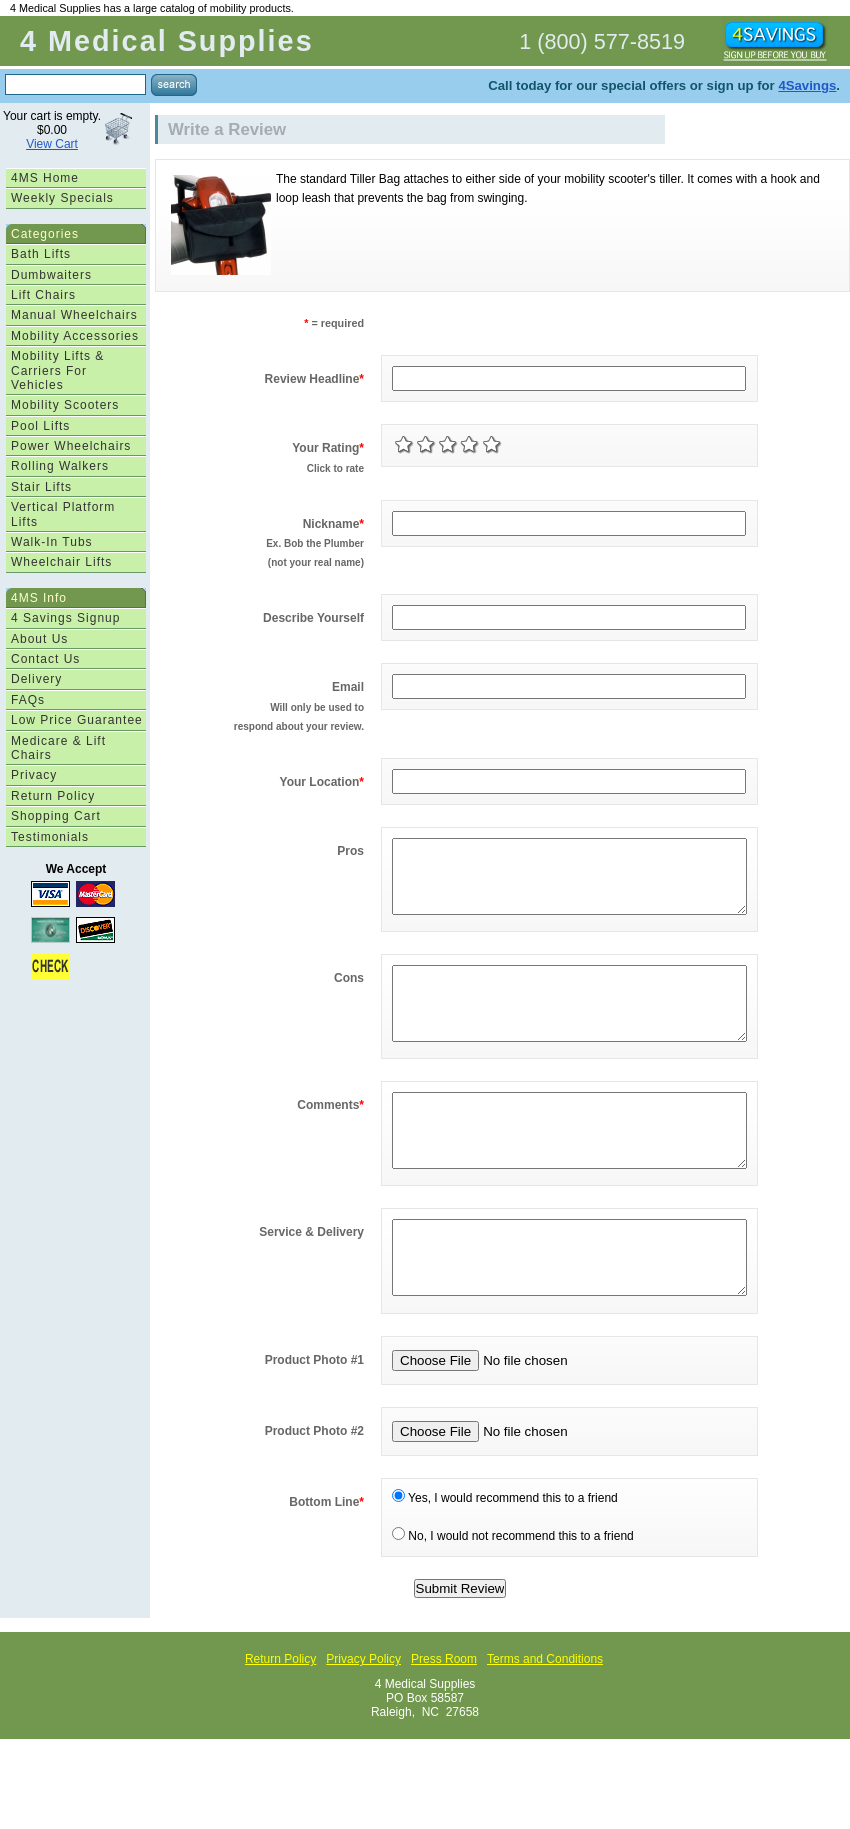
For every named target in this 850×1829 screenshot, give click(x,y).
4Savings (807, 85)
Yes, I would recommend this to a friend (505, 1558)
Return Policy (53, 796)
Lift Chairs (43, 295)
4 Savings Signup (65, 618)
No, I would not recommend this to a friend (513, 1596)
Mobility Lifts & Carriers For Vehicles (57, 370)
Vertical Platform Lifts (63, 514)
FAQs (28, 700)
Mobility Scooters (65, 405)
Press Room (444, 1719)
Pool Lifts (40, 426)
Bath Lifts (41, 254)
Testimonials (50, 837)
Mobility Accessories (75, 336)
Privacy (34, 775)
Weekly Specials (62, 198)
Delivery (36, 679)
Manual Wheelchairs (74, 315)
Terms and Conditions (545, 1719)
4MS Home (45, 178)
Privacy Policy (363, 1719)
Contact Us (45, 659)
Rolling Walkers (60, 466)
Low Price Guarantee (77, 720)
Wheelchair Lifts (61, 562)
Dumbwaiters (51, 275)
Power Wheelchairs (71, 446)
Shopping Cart (56, 816)
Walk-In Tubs (52, 542)
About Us (39, 639)
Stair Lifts (41, 487)
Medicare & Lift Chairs (58, 748)
